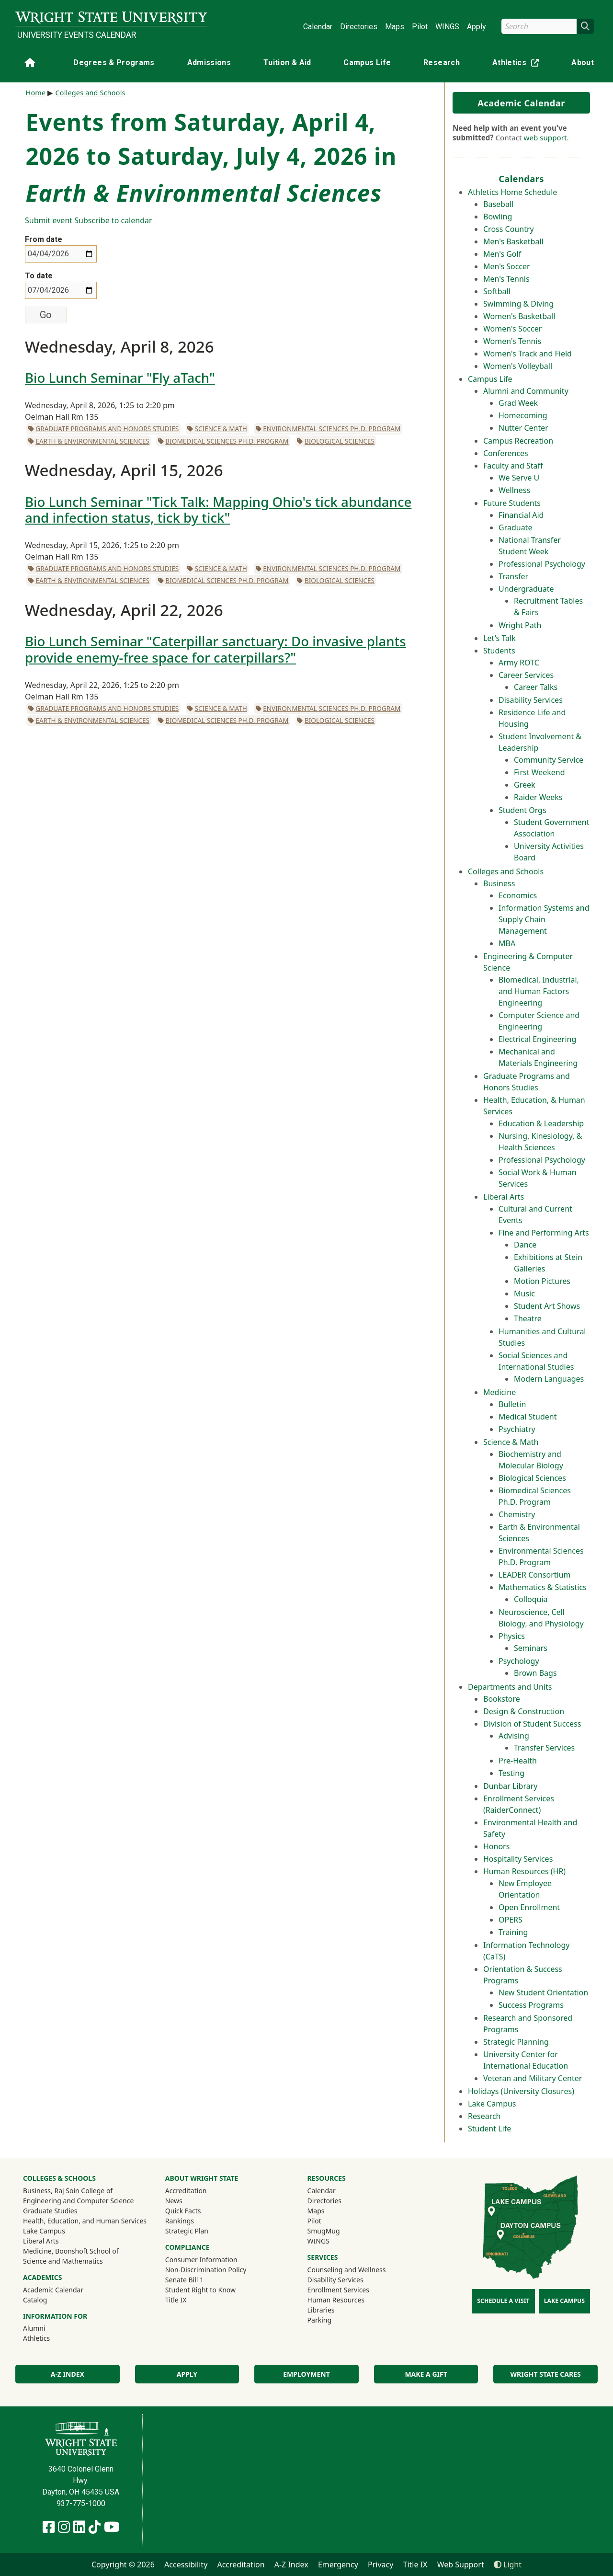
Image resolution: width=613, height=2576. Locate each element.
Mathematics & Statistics (543, 1587)
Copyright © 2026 (123, 2564)
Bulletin (512, 1404)
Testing (511, 1773)
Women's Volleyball (517, 366)
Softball (497, 291)
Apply (476, 26)
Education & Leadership (541, 1123)
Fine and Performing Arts (544, 1232)
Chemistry (517, 1514)
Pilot (420, 26)
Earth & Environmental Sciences (92, 441)
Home (36, 92)
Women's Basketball (519, 316)
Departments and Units (510, 1687)
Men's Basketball (513, 241)
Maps (394, 26)
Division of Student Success (532, 1723)
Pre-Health (518, 1760)
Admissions (209, 62)
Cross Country (508, 229)
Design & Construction (523, 1711)
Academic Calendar (521, 103)
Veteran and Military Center (532, 2078)
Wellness (514, 490)
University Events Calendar (76, 35)
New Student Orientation (543, 1992)
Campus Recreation (518, 440)
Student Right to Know (200, 2289)
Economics (518, 895)
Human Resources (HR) (524, 1871)
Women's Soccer (512, 328)
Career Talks (535, 687)
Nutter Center (523, 428)
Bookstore (501, 1699)
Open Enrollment (529, 1907)
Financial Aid (521, 515)
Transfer (513, 576)
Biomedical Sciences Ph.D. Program (226, 441)
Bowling (497, 216)
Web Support (460, 2564)
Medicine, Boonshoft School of (71, 2250)
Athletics (517, 64)
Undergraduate (526, 589)
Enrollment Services (338, 2289)
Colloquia (531, 1599)
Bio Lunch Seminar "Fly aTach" (120, 377)
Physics (512, 1636)
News (173, 2200)
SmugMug (336, 2230)
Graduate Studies (50, 2210)
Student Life (489, 2128)
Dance (525, 1244)
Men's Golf (502, 254)
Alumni (47, 2328)
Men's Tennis (506, 279)
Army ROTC (519, 662)
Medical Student (527, 1416)
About (582, 62)
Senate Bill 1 (184, 2279)
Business (499, 883)
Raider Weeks (538, 797)
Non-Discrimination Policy (206, 2269)
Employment (306, 2374)
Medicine (499, 1392)
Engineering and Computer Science (78, 2200)
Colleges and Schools (506, 871)
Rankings (179, 2220)
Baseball (498, 204)
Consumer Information (201, 2259)
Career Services (526, 675)
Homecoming (523, 415)
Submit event (48, 220)
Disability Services (531, 700)
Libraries (321, 2309)
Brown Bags (535, 1673)
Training (513, 1932)
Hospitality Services (518, 1859)
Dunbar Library (510, 1786)
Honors (496, 1846)
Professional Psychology (542, 564)
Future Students (512, 503)
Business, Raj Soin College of (68, 2190)
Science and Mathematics (63, 2261)
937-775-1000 (81, 2503)
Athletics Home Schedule (512, 192)
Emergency (338, 2564)
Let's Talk (499, 638)
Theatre (528, 1318)
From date (43, 239)
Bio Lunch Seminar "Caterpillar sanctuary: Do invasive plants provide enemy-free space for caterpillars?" (215, 649)
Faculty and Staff (513, 465)
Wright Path (520, 625)
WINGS (447, 26)
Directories (358, 26)
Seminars (530, 1648)
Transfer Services (544, 1747)
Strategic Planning (516, 2042)
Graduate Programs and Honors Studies (107, 428)
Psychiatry (517, 1429)
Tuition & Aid (287, 62)
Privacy (380, 2564)
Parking (319, 2319)
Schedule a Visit (503, 2301)
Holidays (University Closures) (521, 2091)
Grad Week (518, 403)
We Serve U (519, 477)
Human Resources (336, 2299)
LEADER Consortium (535, 1574)
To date (39, 275)
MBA (507, 943)
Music (524, 1293)
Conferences (505, 453)
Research (441, 62)
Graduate (515, 527)
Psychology (519, 1661)
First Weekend (539, 772)
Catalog (35, 2299)
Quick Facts (183, 2210)
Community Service (548, 760)
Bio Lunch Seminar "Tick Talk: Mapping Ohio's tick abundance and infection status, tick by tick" (218, 509)
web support (545, 137)
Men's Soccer (506, 266)
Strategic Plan (186, 2230)
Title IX (176, 2299)
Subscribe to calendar (113, 220)
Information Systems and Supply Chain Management (544, 919)
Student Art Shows (547, 1306)
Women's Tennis (512, 341)
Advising (514, 1735)
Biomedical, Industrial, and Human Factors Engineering (539, 991)
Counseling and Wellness (346, 2269)
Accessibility (185, 2564)
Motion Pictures (542, 1281)
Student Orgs (522, 810)
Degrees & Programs (113, 62)
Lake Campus (492, 2103)
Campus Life (367, 62)
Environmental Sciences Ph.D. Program (331, 428)
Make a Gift (426, 2374)
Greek (524, 784)
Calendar (317, 26)
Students (499, 650)
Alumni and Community (525, 391)
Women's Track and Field (527, 353)
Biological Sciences (532, 1478)
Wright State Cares (546, 2374)
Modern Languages (549, 1379)
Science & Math (510, 1442)
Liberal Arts (503, 1196)
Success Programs (531, 2005)
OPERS (510, 1919)
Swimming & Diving (518, 303)
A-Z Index (67, 2374)
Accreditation (186, 2190)
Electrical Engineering (537, 1039)
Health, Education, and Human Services (85, 2220)
